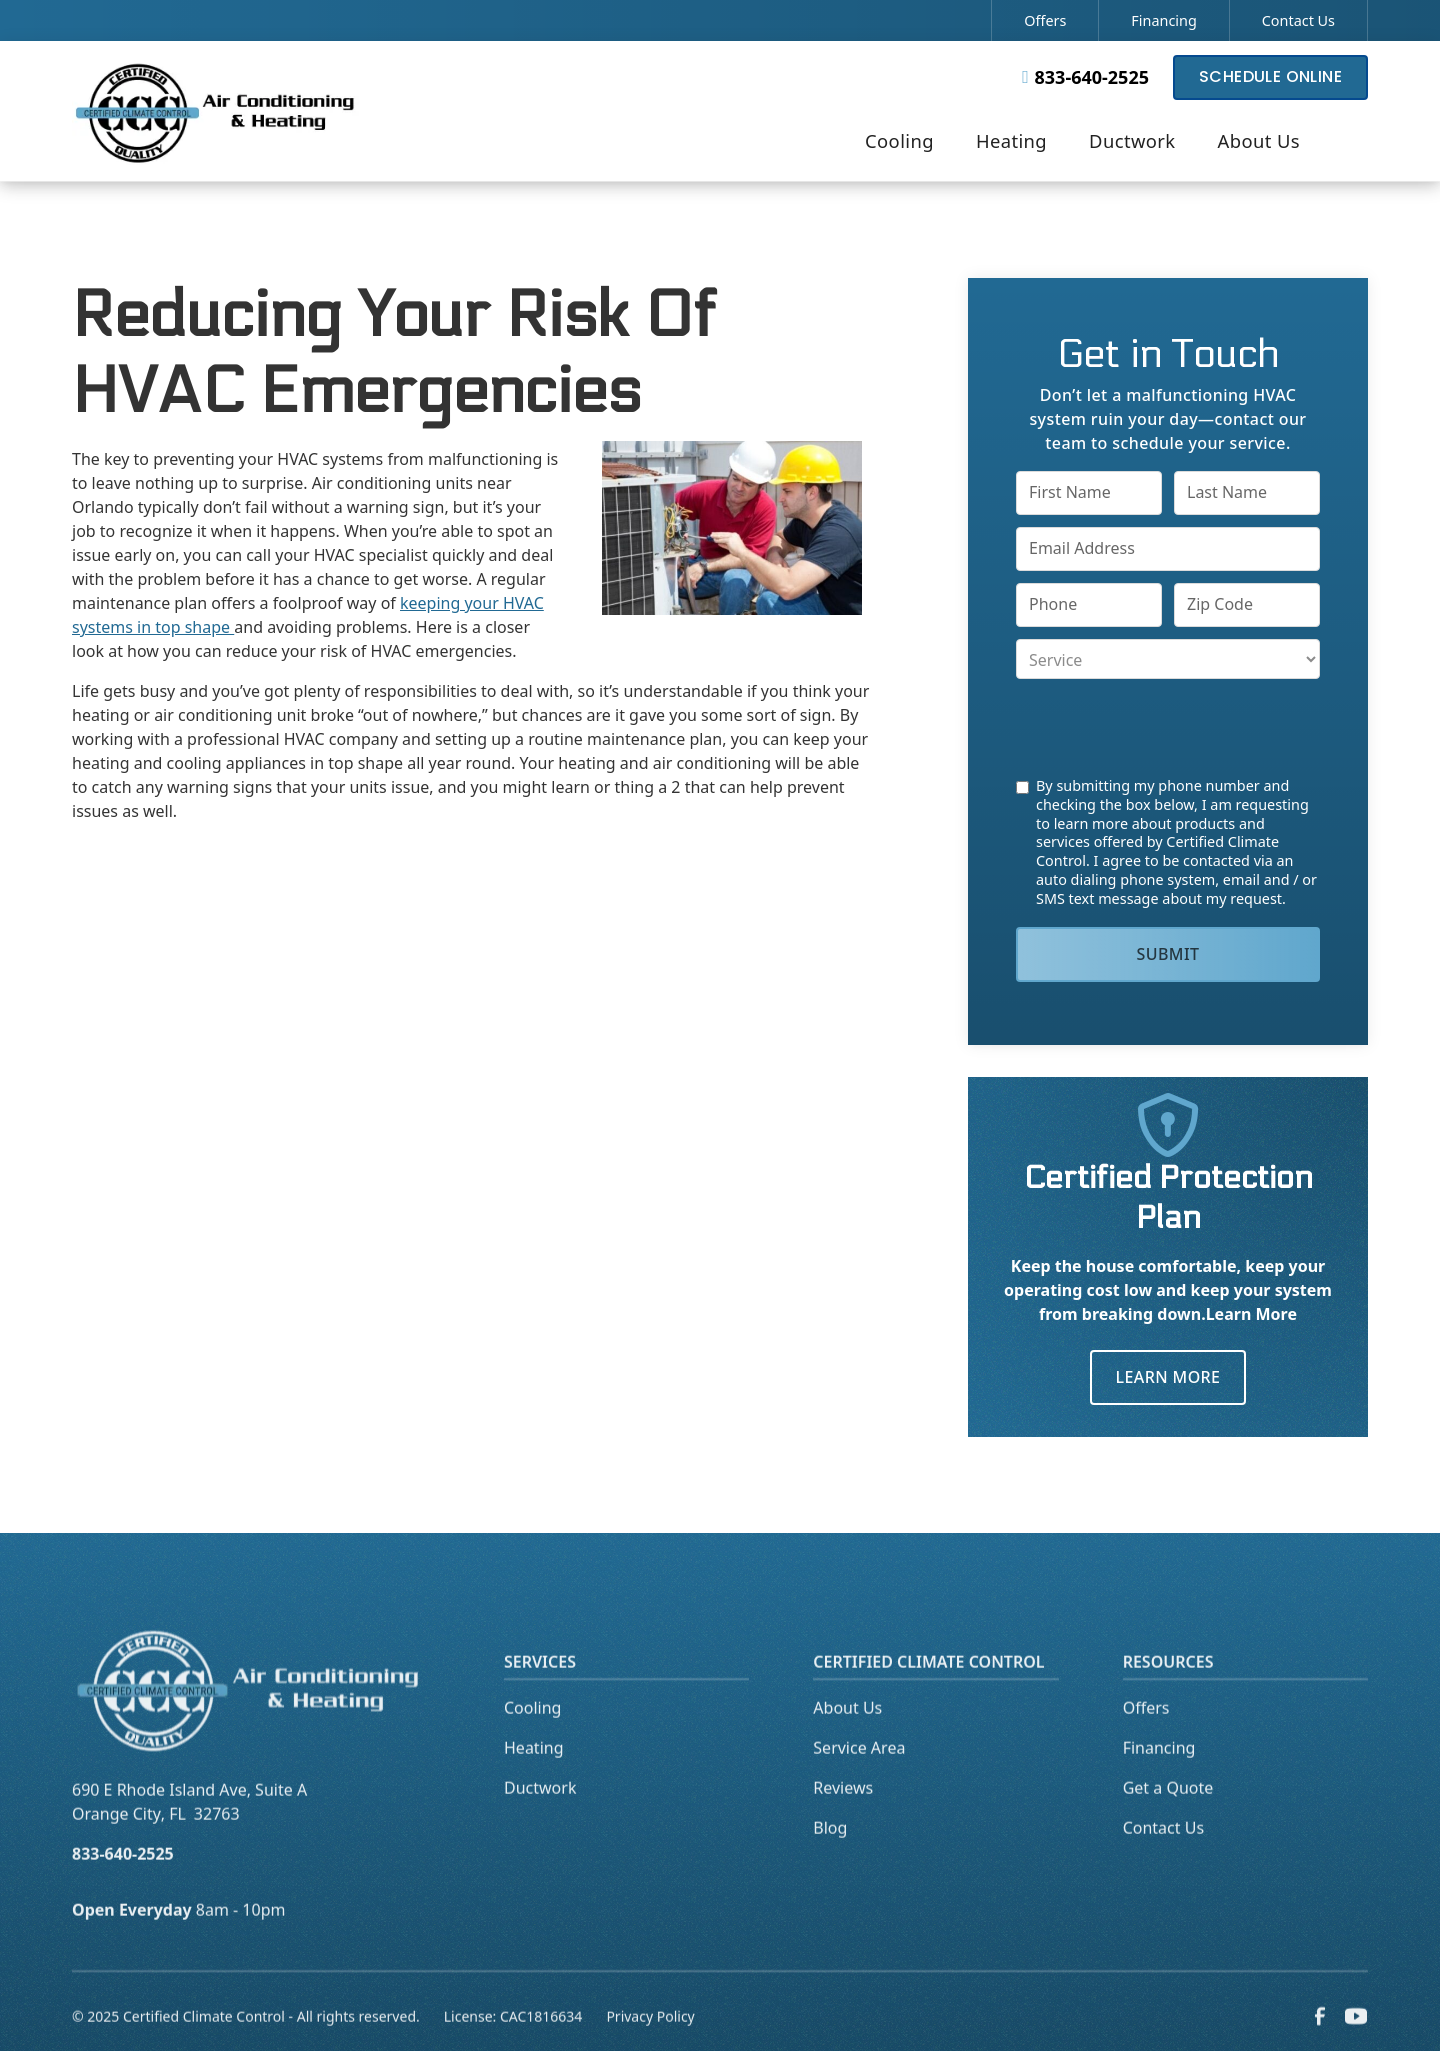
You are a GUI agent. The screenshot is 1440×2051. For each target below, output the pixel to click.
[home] (216, 110)
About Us (847, 1740)
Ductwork (540, 1820)
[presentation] (1168, 728)
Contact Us (1298, 20)
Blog (830, 1860)
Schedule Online (1270, 76)
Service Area (859, 1780)
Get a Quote (1168, 1820)
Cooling (532, 1740)
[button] (899, 143)
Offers (1045, 20)
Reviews (843, 1820)
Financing (1163, 20)
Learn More (1168, 1377)
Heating (534, 1780)
